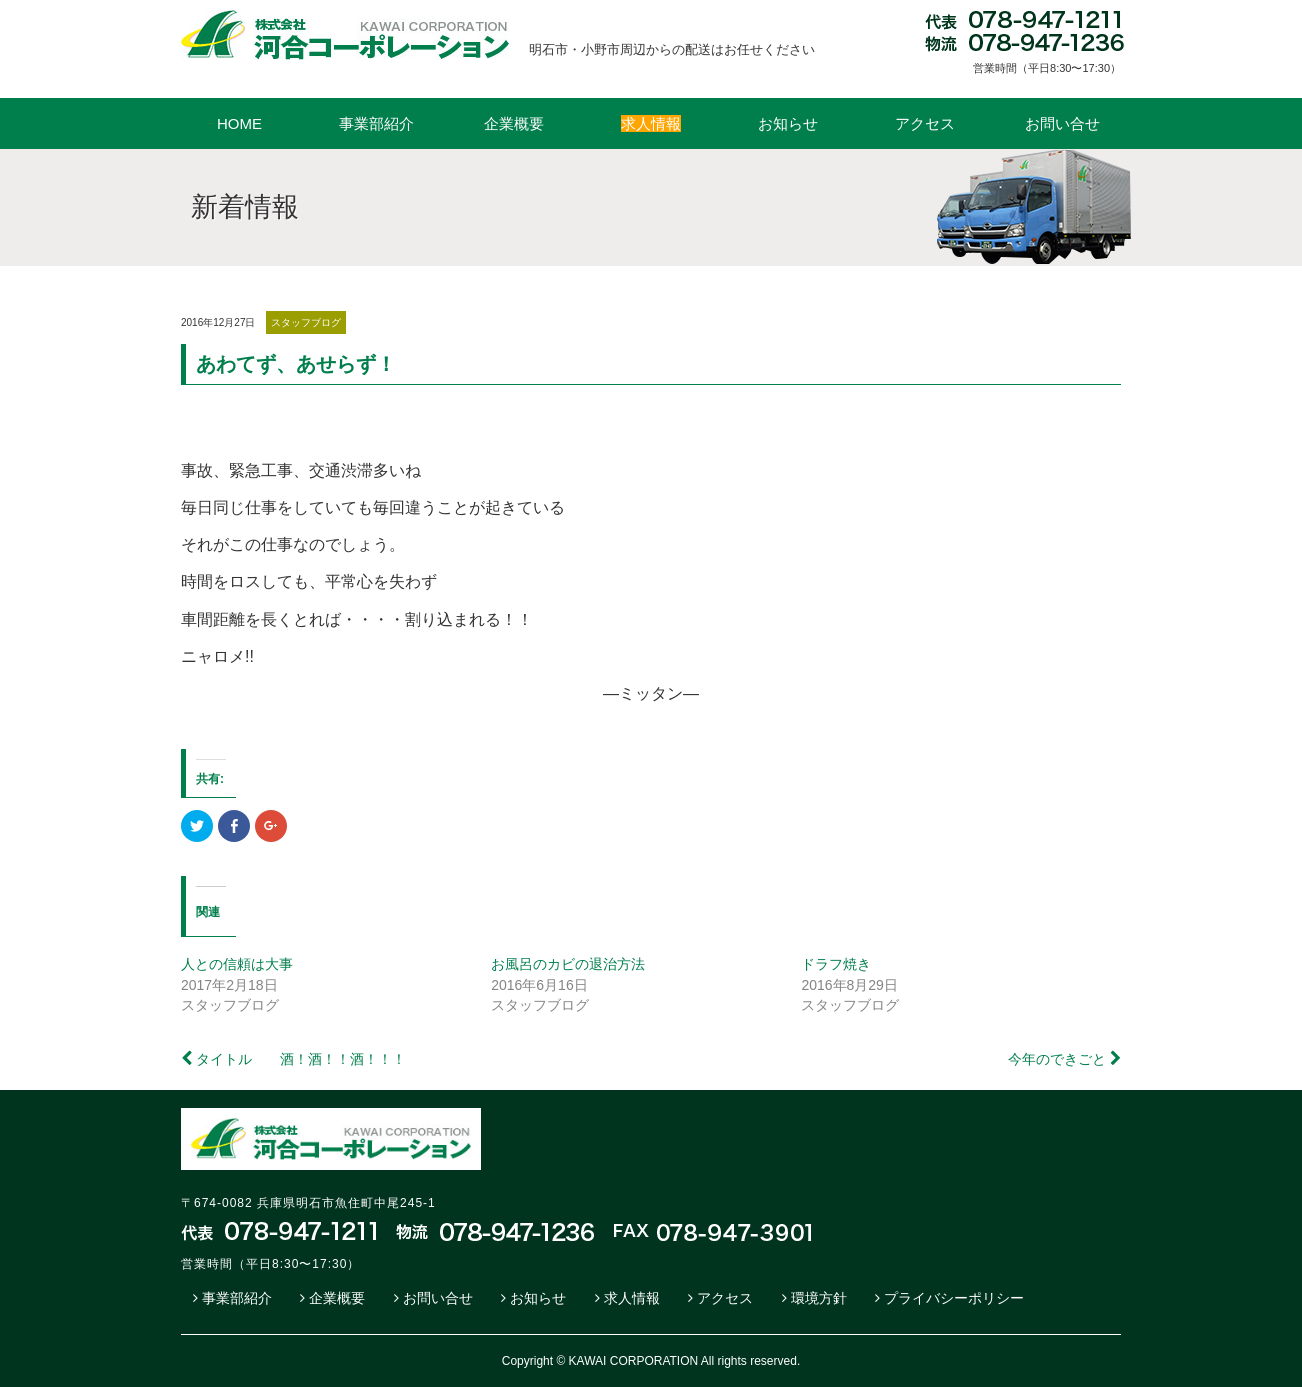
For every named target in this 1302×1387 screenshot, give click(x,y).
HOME (239, 123)
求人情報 (632, 1298)
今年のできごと (1057, 1059)
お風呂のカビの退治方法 (568, 964)
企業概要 (514, 123)
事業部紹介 (376, 123)
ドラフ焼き (836, 964)
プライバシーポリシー (954, 1298)
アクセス (925, 123)
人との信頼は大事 (237, 964)
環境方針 (819, 1298)
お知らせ (788, 123)
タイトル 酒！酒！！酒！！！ (301, 1059)
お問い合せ (1062, 123)
